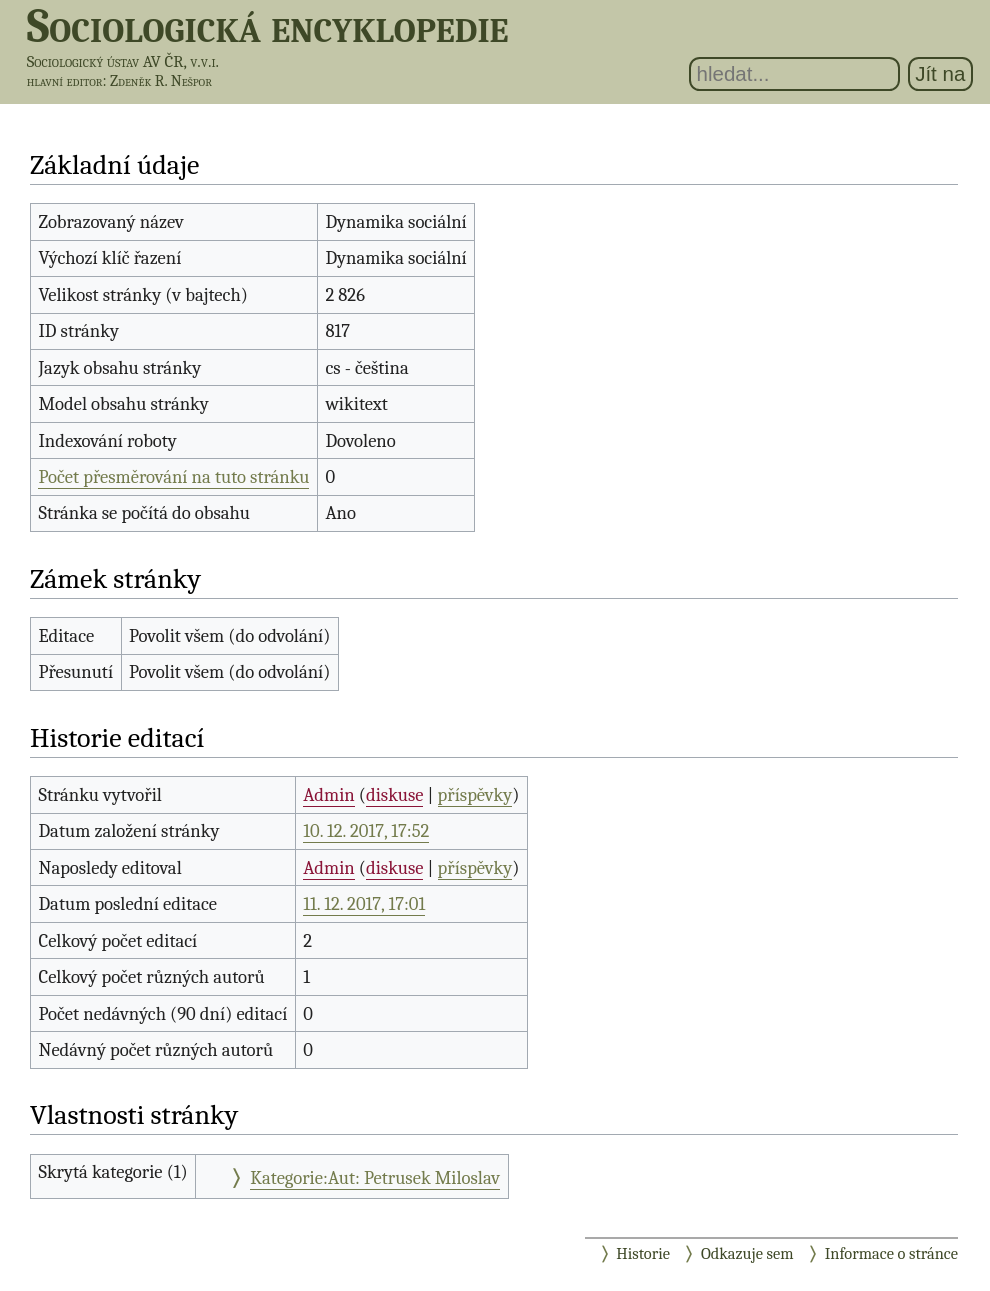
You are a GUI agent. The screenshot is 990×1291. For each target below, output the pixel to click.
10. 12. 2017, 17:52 (366, 831)
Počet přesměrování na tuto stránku (173, 477)
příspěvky (475, 795)
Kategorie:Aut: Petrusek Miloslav (375, 1178)
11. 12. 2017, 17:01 (364, 904)
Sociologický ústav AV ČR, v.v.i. (123, 61)
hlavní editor (65, 81)
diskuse (394, 795)
